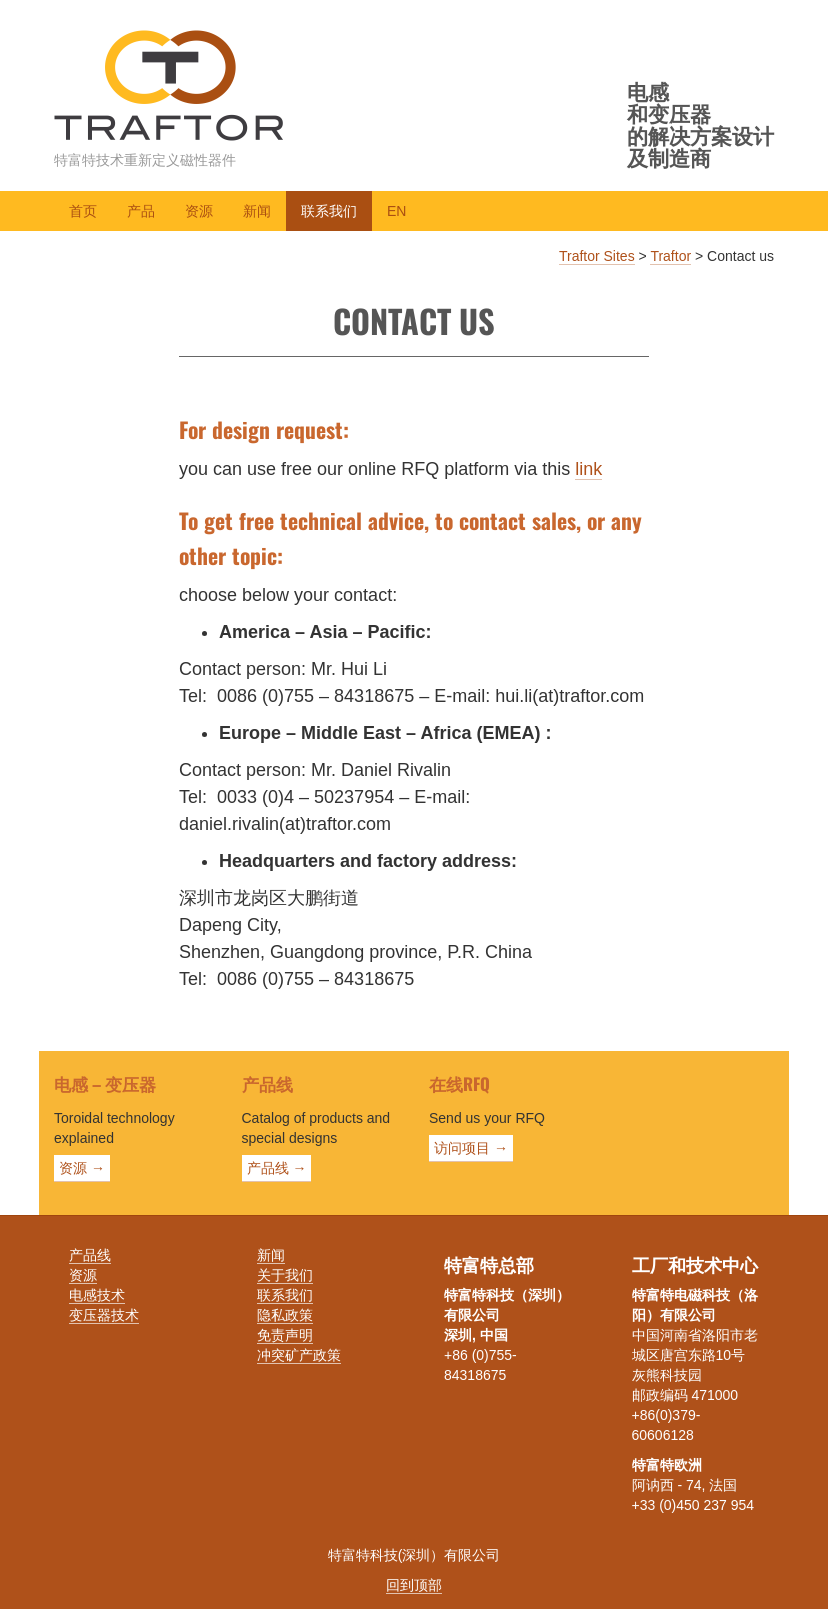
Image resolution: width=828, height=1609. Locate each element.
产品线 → (277, 1168)
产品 (141, 211)
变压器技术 (104, 1315)
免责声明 (285, 1335)
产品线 (90, 1255)
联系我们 (329, 211)
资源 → (82, 1168)
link (588, 469)
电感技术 (97, 1295)
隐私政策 (285, 1315)
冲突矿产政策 (299, 1355)
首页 (83, 211)
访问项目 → (471, 1148)
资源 (199, 211)
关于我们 (285, 1275)
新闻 (257, 211)
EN (396, 211)
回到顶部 (414, 1585)
